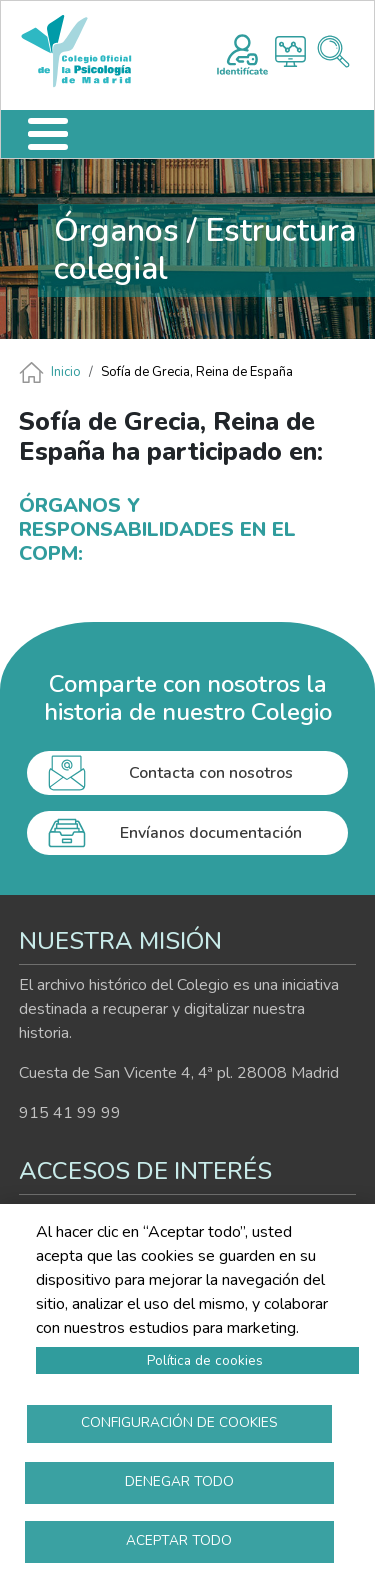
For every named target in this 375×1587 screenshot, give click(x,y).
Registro (242, 52)
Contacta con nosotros (211, 773)
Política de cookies (205, 1360)
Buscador (333, 51)
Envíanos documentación (211, 833)
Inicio (66, 372)
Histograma (290, 51)
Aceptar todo (179, 1540)
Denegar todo (179, 1481)
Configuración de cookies (179, 1422)
